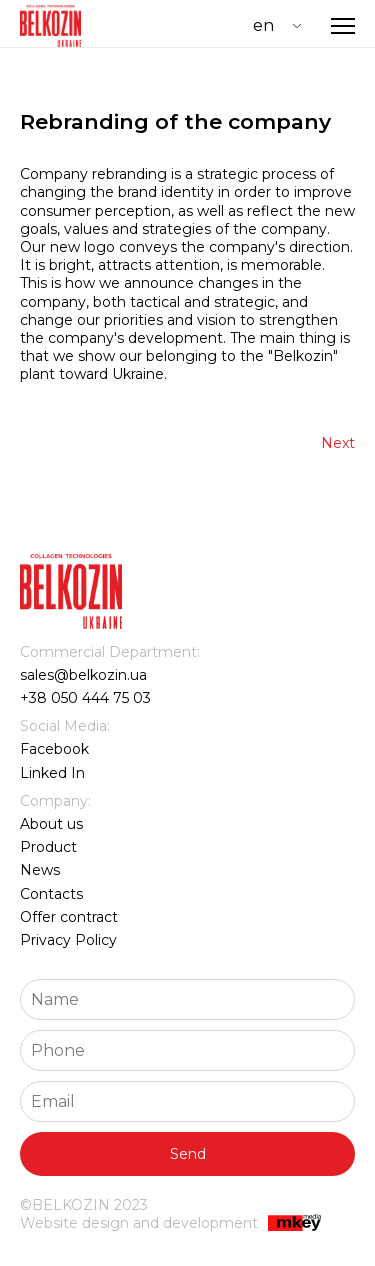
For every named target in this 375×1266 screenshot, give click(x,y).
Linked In (52, 773)
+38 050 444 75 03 (85, 698)
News (40, 870)
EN (263, 25)
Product (48, 847)
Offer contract (69, 917)
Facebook (54, 749)
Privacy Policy (68, 940)
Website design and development (170, 1224)
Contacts (51, 894)
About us (51, 824)
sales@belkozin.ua (83, 675)
